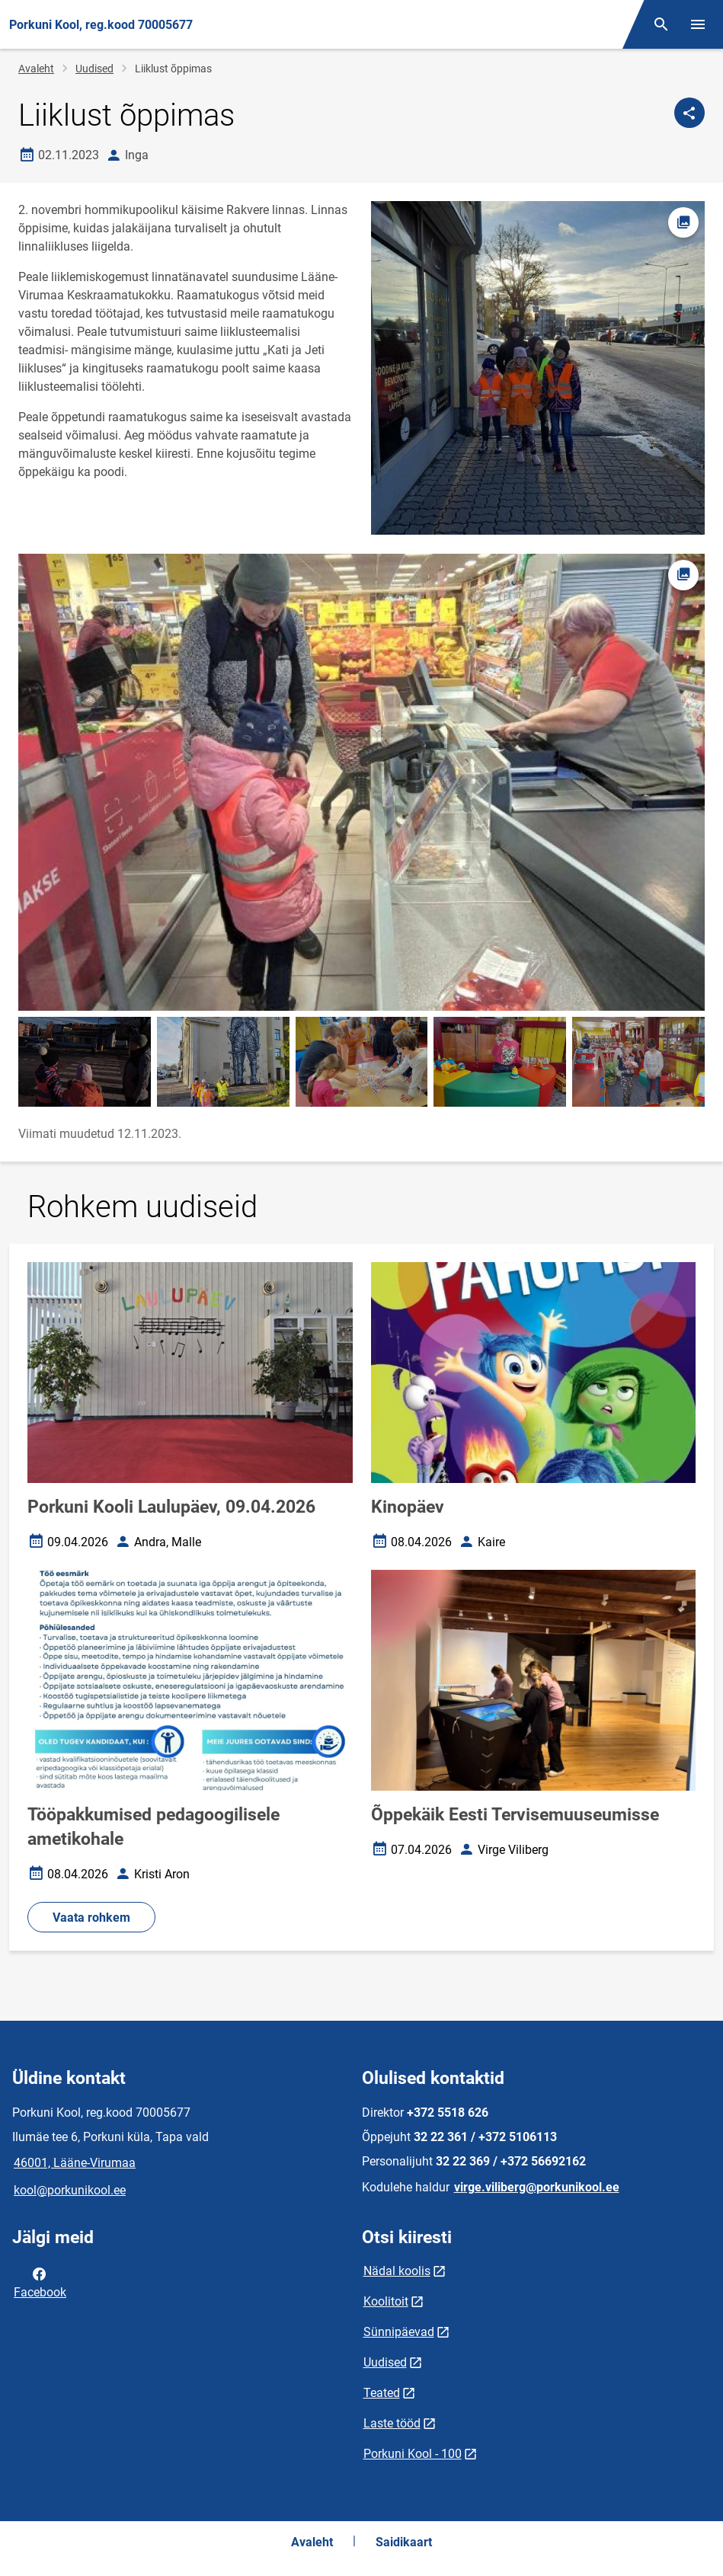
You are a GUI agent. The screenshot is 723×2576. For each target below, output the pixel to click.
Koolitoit (385, 2301)
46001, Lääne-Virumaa (75, 2163)
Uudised (94, 68)
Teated (381, 2393)
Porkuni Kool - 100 (412, 2454)
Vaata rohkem (91, 1917)
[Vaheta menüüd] (698, 24)
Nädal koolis (396, 2271)
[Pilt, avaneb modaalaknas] (361, 783)
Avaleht (36, 68)
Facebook (40, 2282)
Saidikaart (404, 2542)
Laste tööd (392, 2423)
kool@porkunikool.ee (70, 2190)
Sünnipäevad (398, 2332)
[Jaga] (689, 112)
